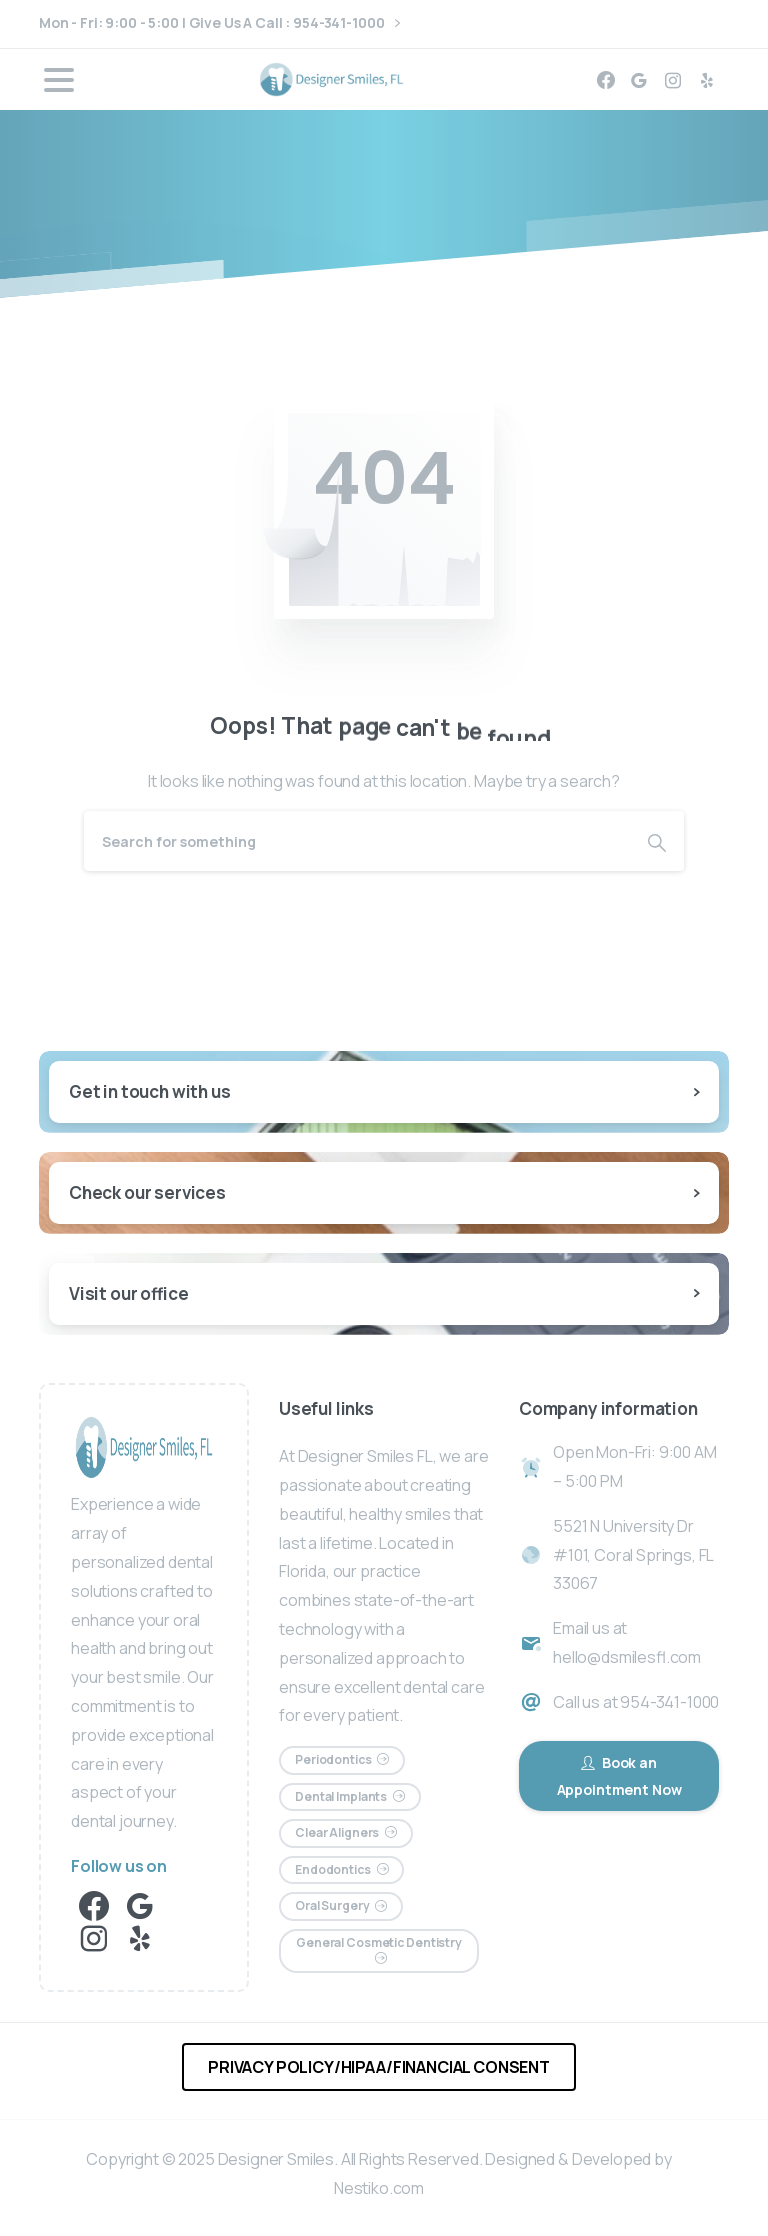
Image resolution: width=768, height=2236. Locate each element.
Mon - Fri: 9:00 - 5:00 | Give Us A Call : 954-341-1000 (219, 23)
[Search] (357, 841)
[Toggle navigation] (59, 80)
